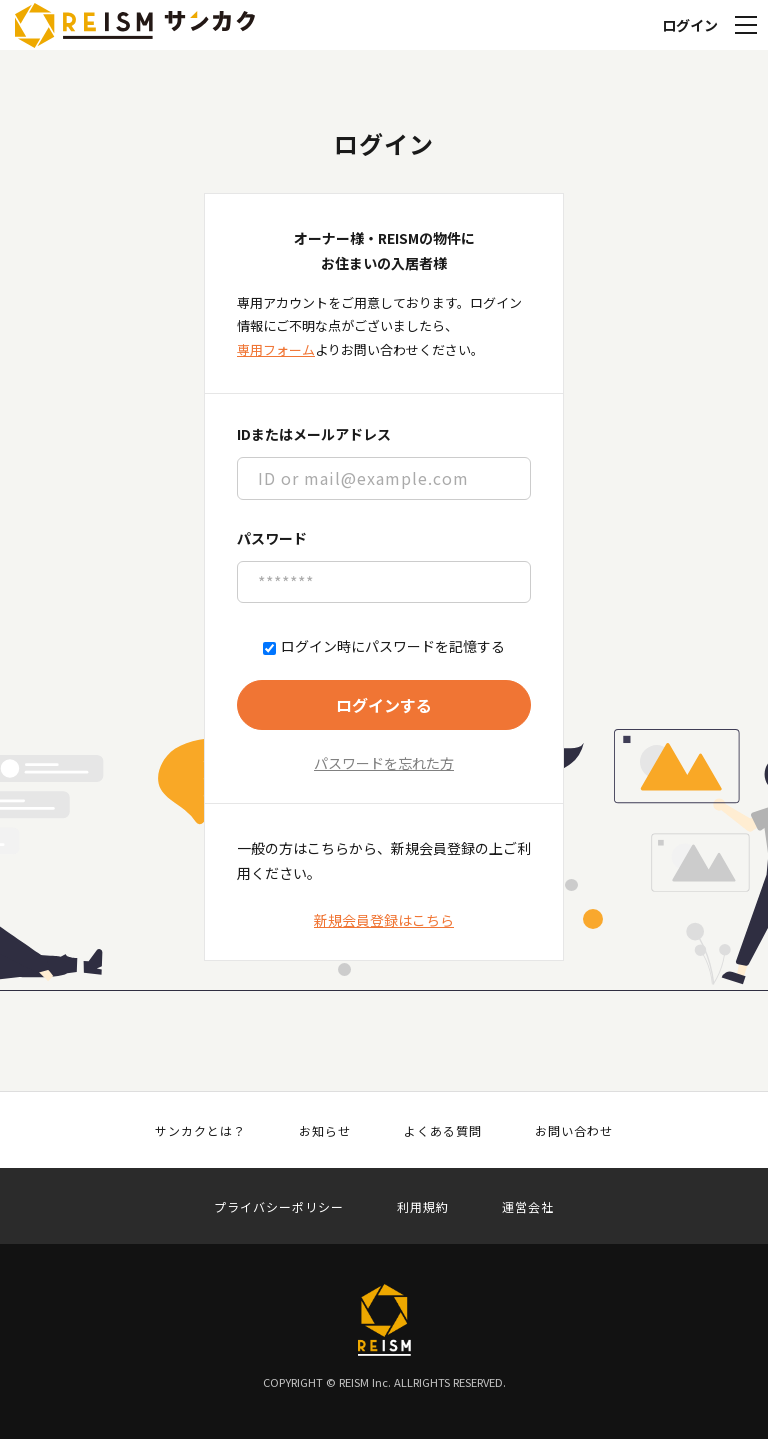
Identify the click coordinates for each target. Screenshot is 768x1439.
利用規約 (423, 1207)
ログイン (690, 25)
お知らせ (325, 1131)
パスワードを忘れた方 (384, 763)
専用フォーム (276, 349)
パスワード (272, 538)
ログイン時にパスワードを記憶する (384, 646)
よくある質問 (443, 1131)
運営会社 (528, 1207)
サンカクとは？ (200, 1131)
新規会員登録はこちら (384, 920)
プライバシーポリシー (279, 1207)
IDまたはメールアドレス (314, 434)
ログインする (384, 705)
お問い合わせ (574, 1131)
